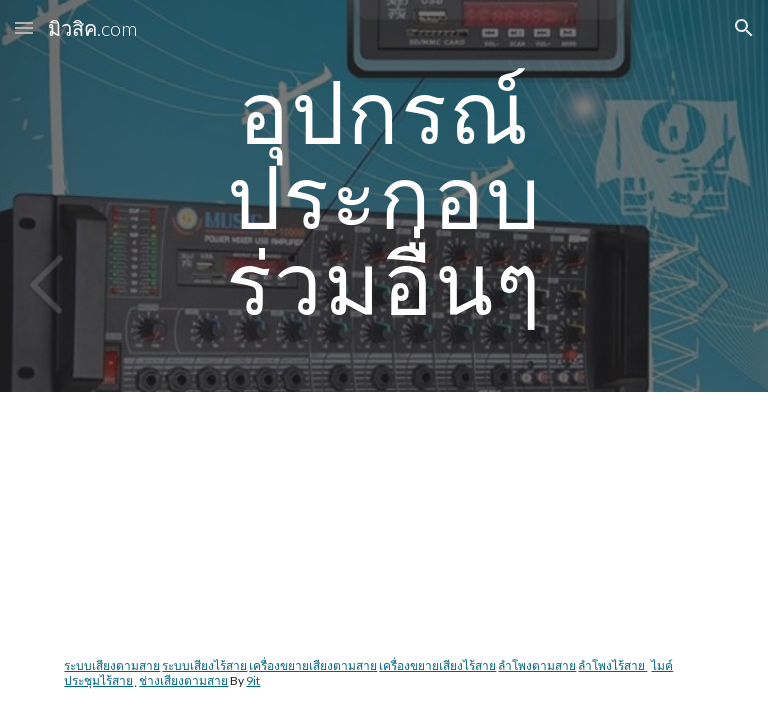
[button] (24, 27)
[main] (383, 196)
